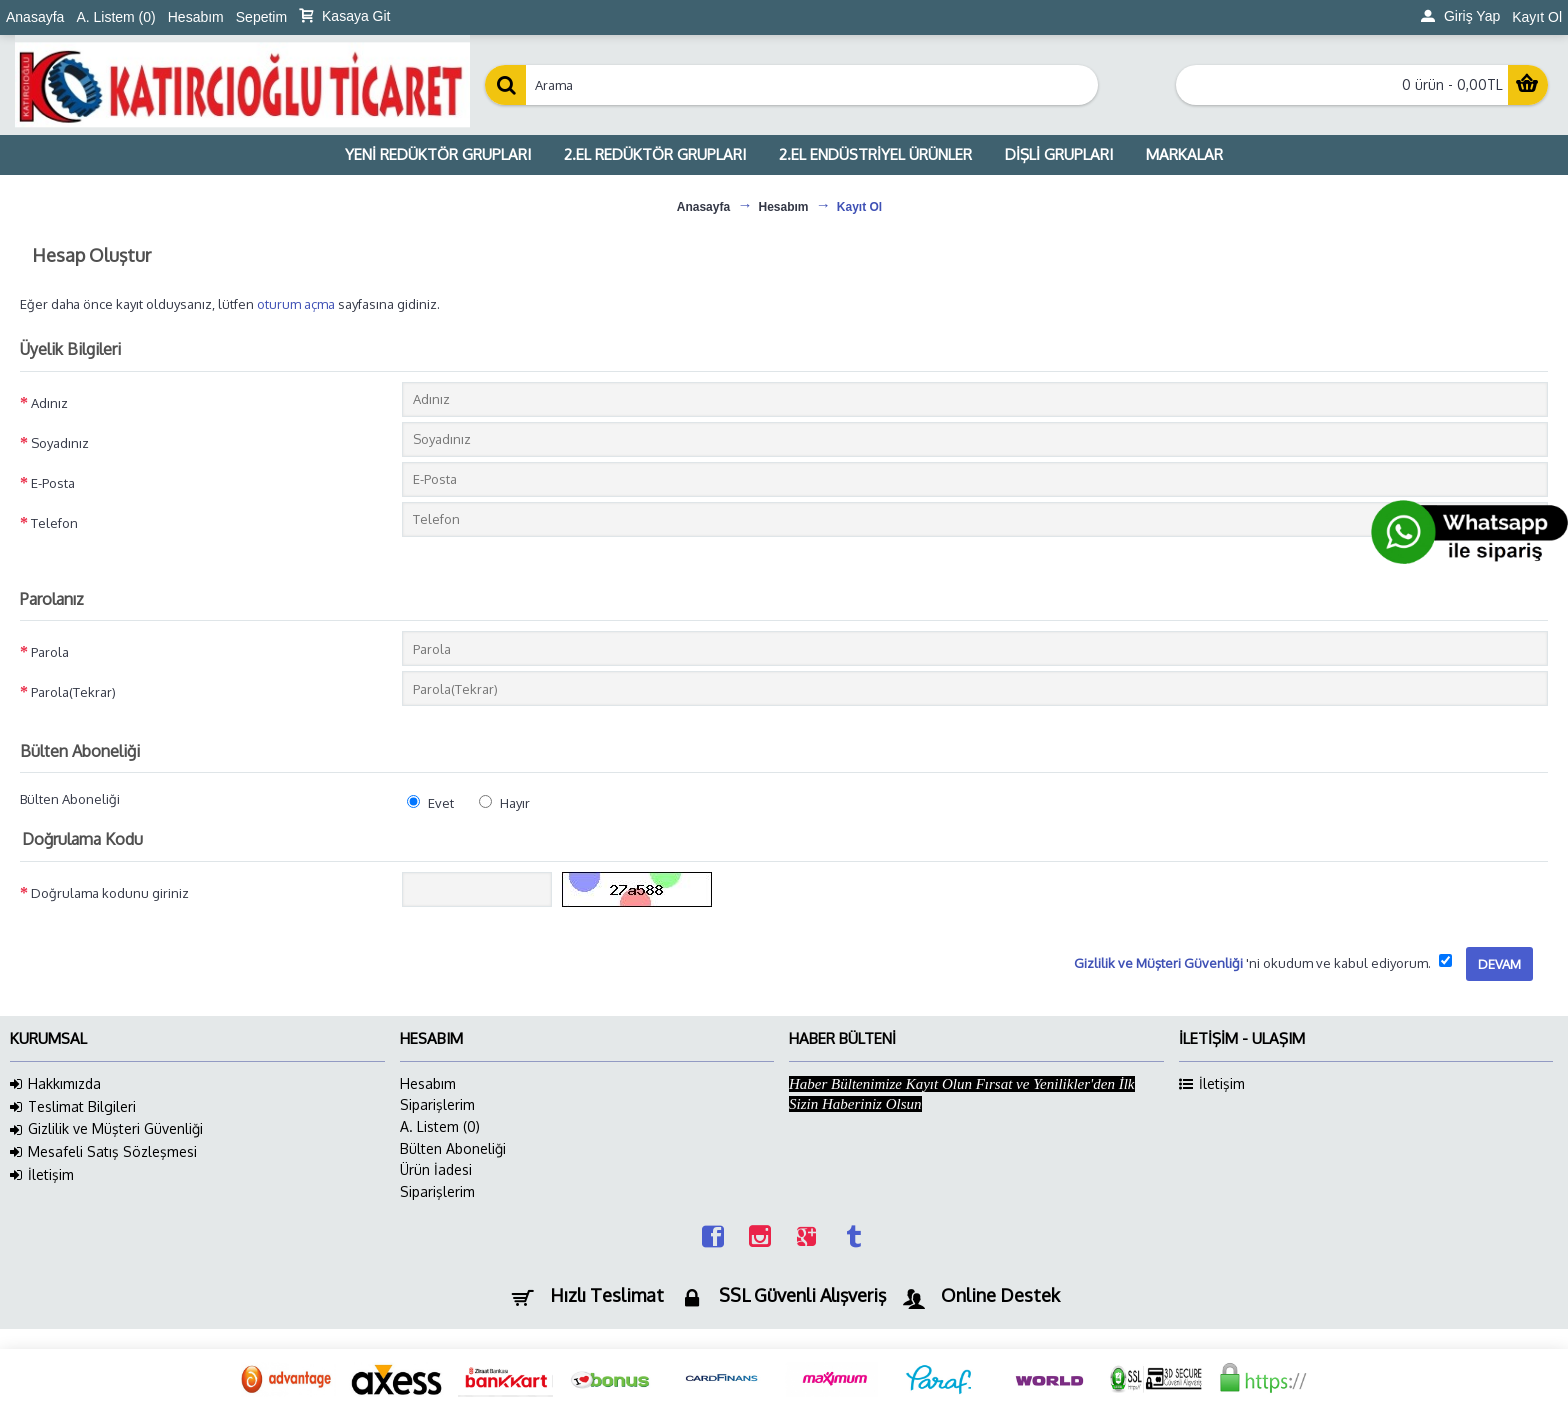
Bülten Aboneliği (70, 799)
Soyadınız (60, 443)
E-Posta (53, 483)
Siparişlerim (437, 1104)
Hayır (504, 803)
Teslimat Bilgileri (73, 1107)
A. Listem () (440, 1126)
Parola (50, 652)
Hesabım (428, 1083)
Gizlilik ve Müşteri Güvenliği (106, 1129)
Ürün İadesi (436, 1169)
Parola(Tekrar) (73, 692)
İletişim (42, 1175)
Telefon (54, 523)
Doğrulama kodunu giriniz (110, 893)
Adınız (49, 403)
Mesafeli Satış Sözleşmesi (103, 1152)
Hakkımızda (55, 1084)
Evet (430, 803)
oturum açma (296, 304)
